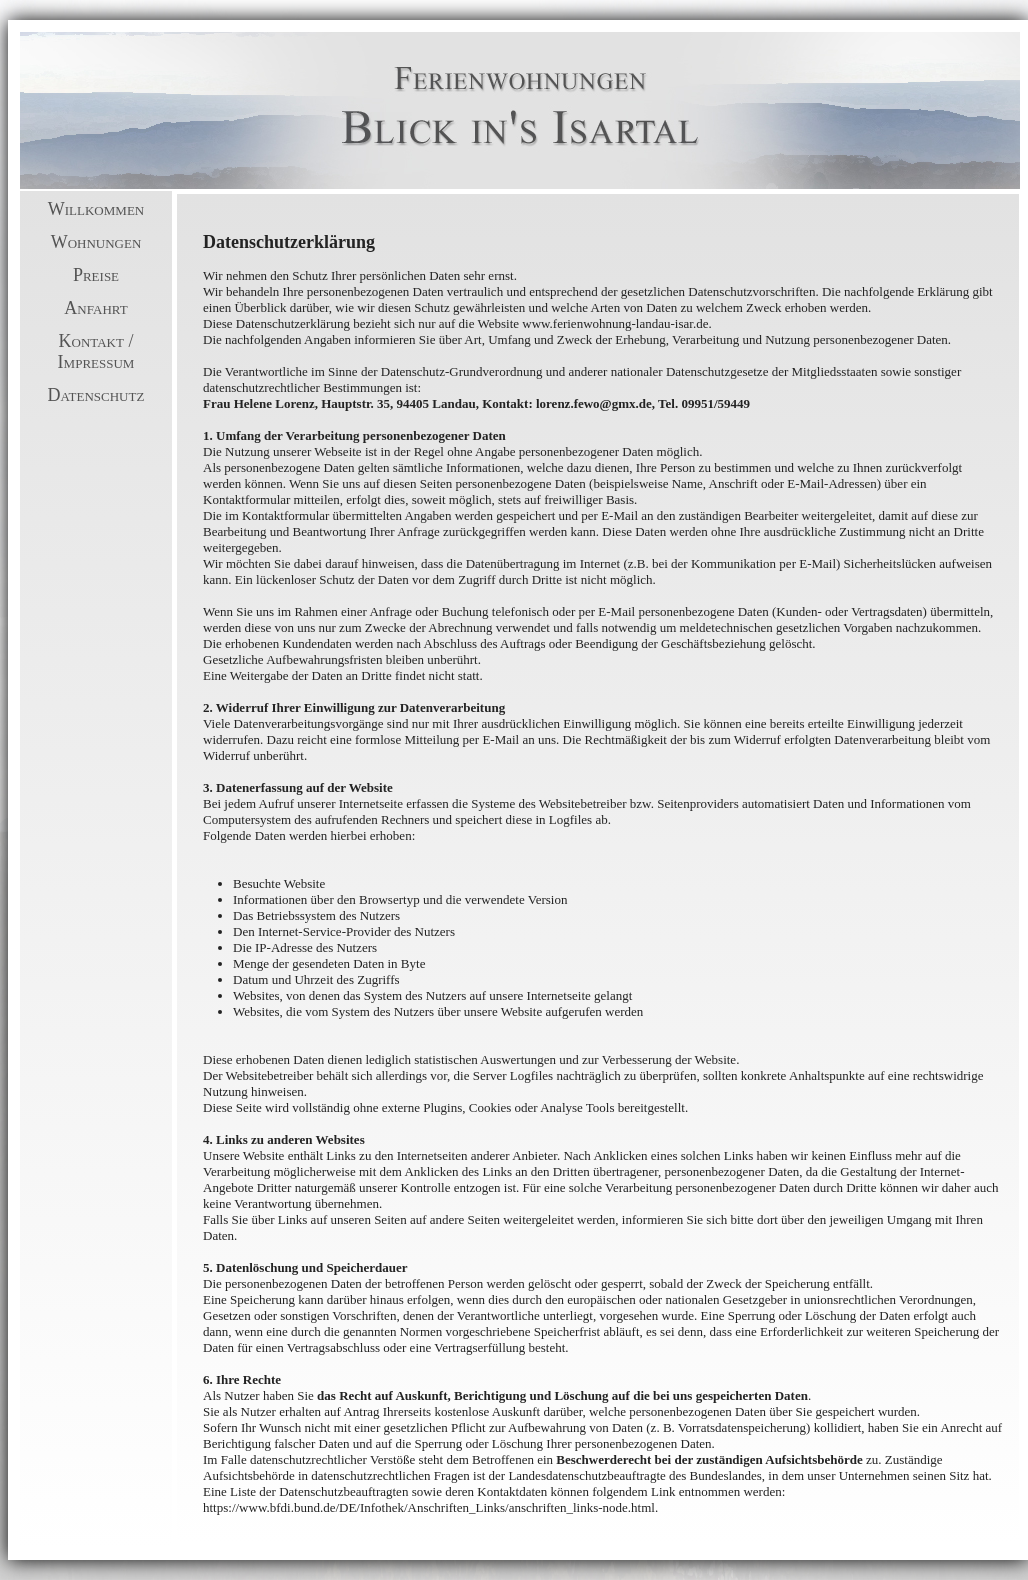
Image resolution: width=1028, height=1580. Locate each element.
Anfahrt (95, 308)
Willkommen (96, 209)
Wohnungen (96, 242)
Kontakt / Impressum (96, 351)
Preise (96, 275)
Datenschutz (96, 395)
